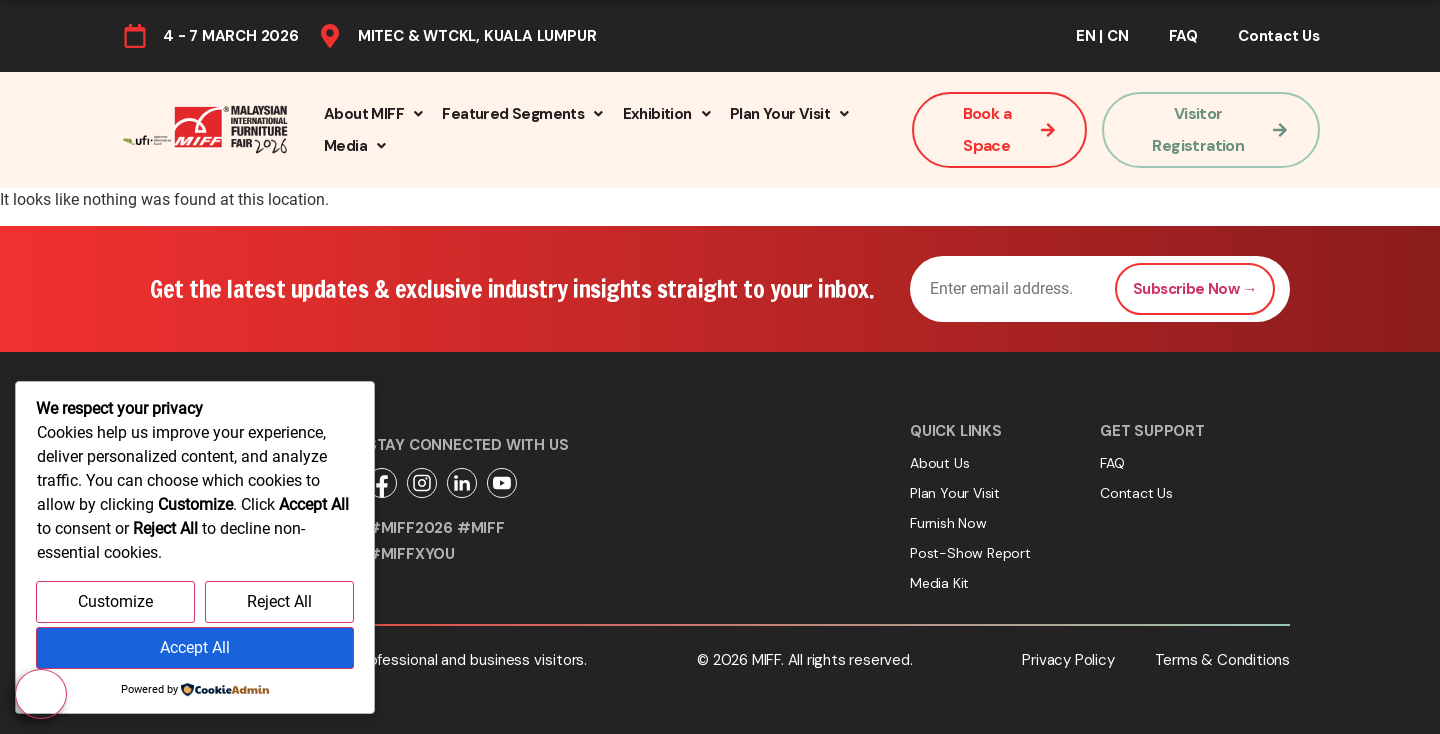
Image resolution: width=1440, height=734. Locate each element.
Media (354, 146)
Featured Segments (522, 114)
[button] (373, 114)
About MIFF (373, 114)
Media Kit (939, 583)
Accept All (195, 648)
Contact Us (1279, 36)
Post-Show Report (970, 553)
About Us (939, 463)
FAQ (1183, 36)
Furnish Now (948, 523)
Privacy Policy (1068, 660)
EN (1086, 36)
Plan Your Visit (789, 114)
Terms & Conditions (1222, 660)
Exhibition (666, 114)
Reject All (279, 602)
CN (1118, 36)
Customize (115, 602)
